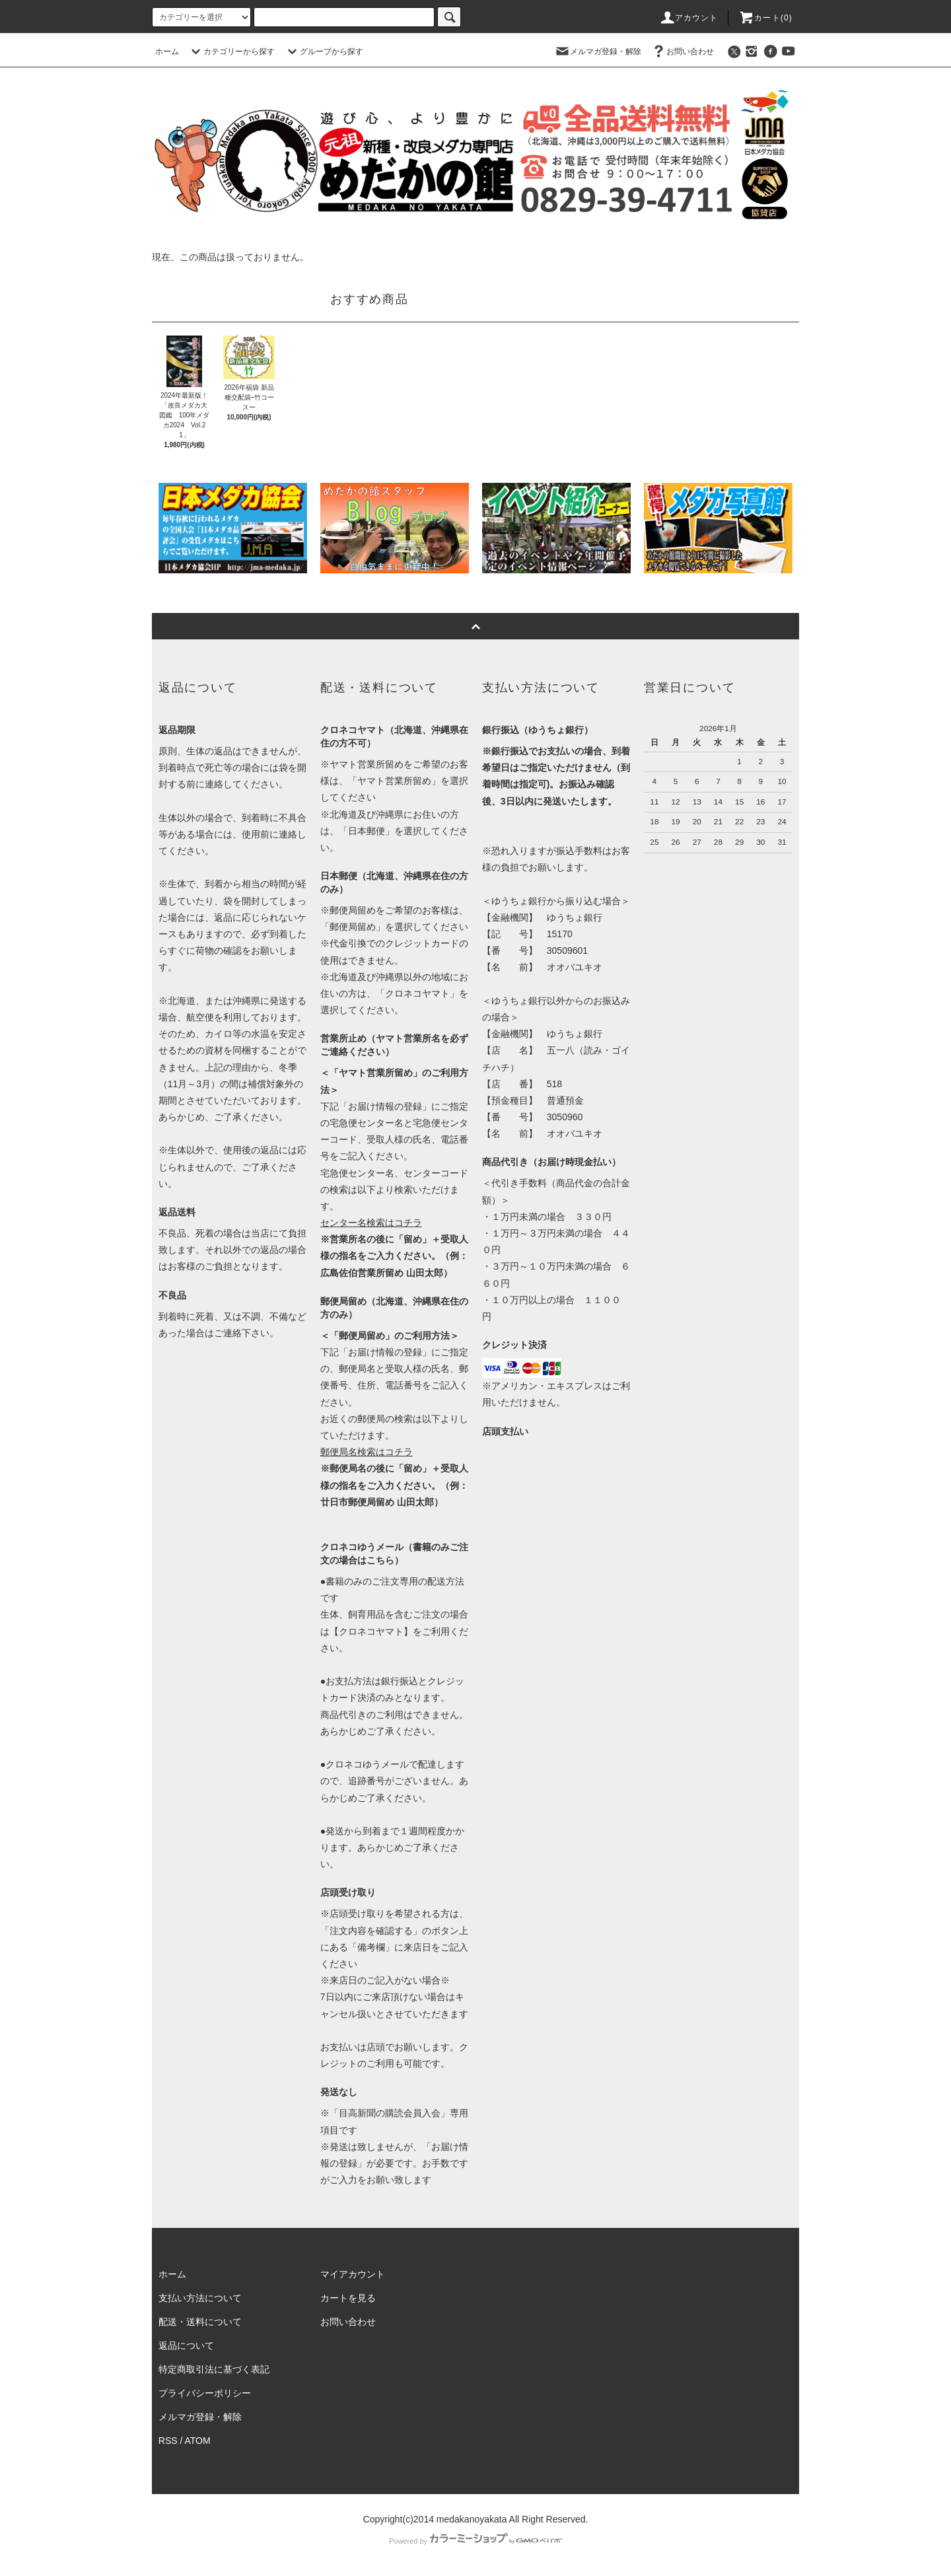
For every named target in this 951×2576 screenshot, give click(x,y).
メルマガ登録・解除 (597, 51)
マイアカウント (352, 2274)
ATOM (198, 2440)
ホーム (167, 51)
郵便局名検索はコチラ (366, 1452)
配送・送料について (200, 2321)
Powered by (475, 2541)
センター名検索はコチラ (371, 1222)
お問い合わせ (682, 51)
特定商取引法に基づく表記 (213, 2369)
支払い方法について (200, 2298)
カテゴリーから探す (231, 51)
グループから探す (323, 51)
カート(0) (765, 17)
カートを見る (348, 2298)
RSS (168, 2440)
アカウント (689, 17)
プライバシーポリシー (204, 2393)
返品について (186, 2345)
